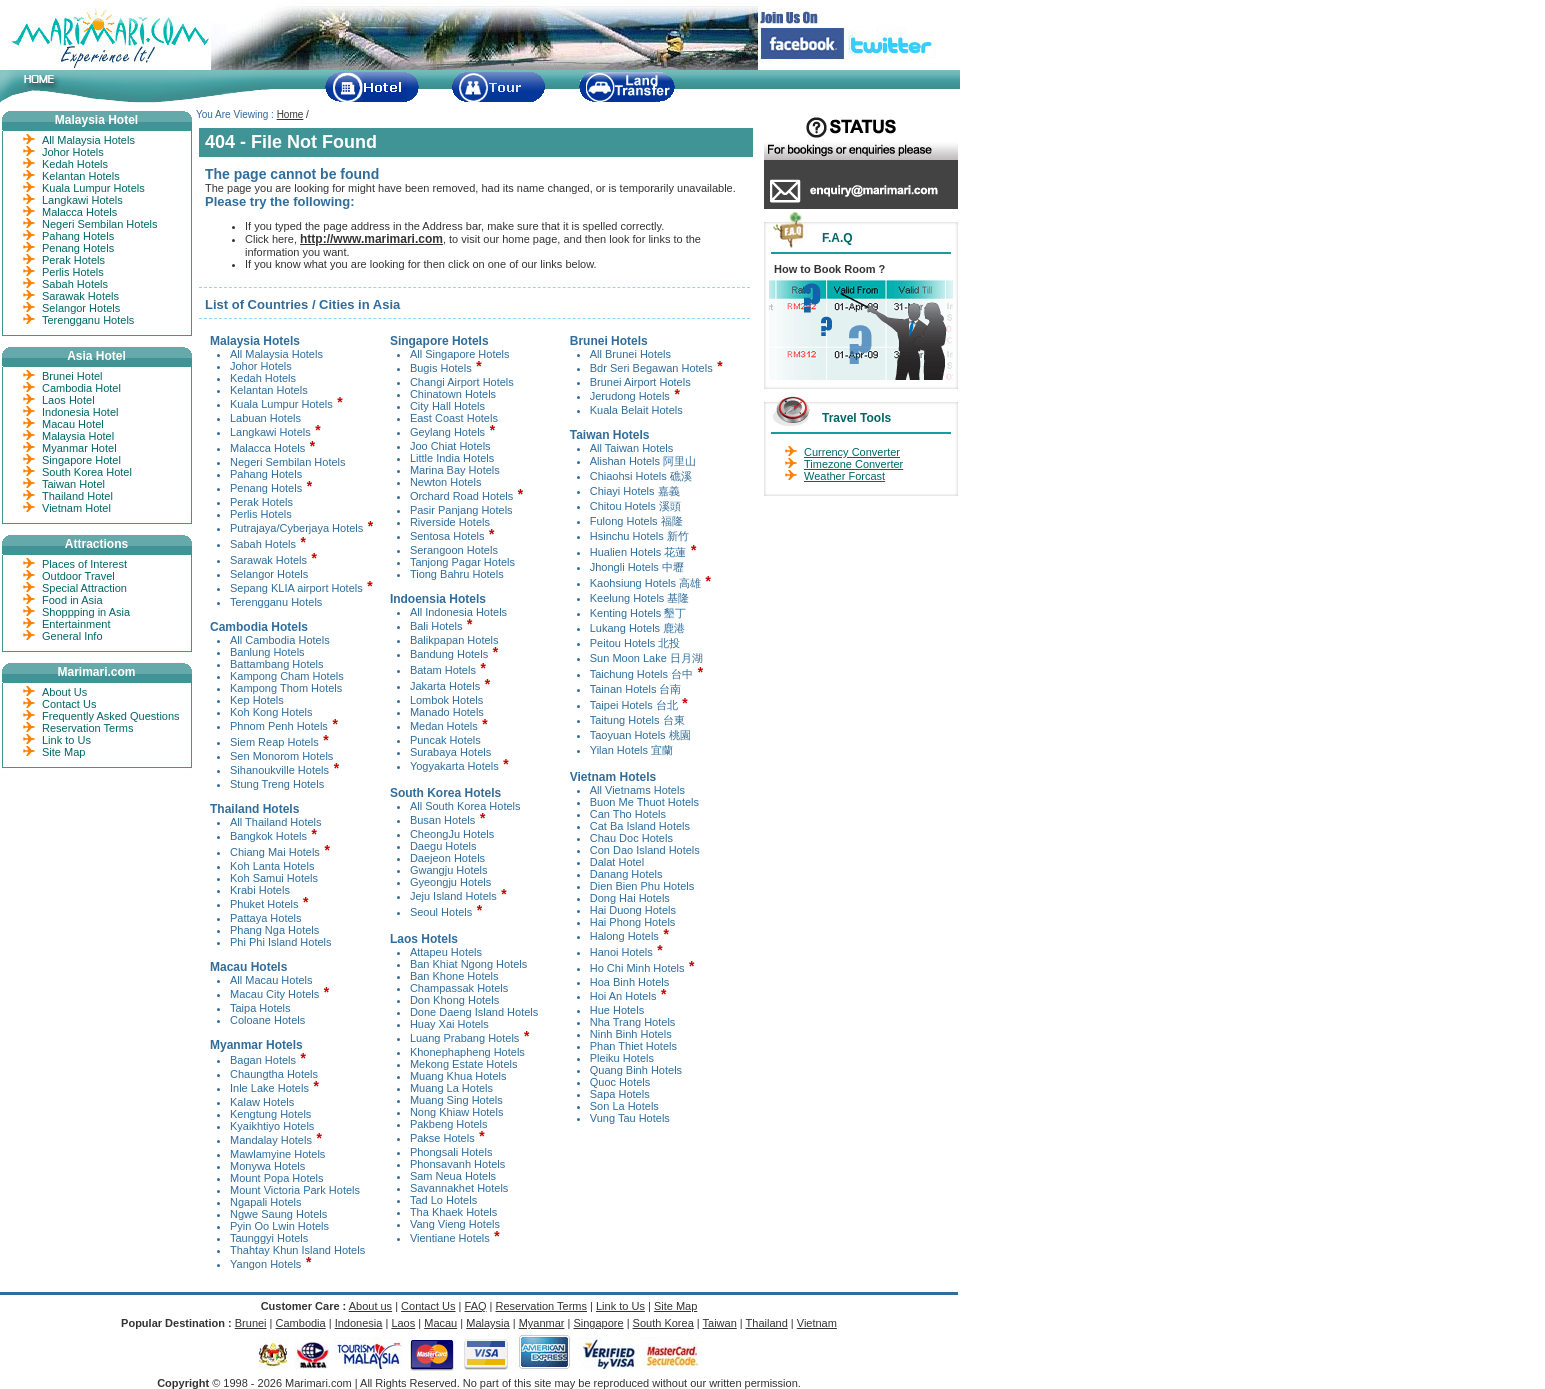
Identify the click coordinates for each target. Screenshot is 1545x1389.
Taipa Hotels (260, 1008)
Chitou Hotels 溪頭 (635, 506)
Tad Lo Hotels (443, 1200)
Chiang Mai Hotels (275, 852)
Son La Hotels (624, 1106)
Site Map (63, 752)
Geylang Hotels (447, 432)
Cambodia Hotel (81, 388)
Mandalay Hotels (271, 1140)
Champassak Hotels (459, 988)
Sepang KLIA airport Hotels (296, 588)
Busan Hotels (442, 820)
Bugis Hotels (441, 368)
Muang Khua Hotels (458, 1076)
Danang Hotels (626, 874)
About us (370, 1306)
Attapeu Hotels (446, 952)
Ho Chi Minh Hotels (637, 968)
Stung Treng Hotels (277, 784)
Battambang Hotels (277, 664)
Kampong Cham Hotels (287, 676)
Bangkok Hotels (268, 836)
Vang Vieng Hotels (455, 1224)
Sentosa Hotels (447, 536)
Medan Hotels (444, 726)
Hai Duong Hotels (633, 910)
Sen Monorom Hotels (281, 756)
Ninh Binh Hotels (631, 1034)
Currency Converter (852, 452)
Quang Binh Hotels (636, 1070)
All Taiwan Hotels (632, 448)
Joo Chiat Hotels (450, 446)
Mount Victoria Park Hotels (295, 1190)
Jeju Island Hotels (453, 896)
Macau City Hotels (274, 994)
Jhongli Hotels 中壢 (637, 567)
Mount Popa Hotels (277, 1178)
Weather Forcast (844, 476)
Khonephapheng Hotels (467, 1052)
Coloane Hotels (267, 1020)
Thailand (767, 1323)
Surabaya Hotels (450, 752)
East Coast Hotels (454, 418)
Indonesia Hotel (80, 412)
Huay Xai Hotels (449, 1024)
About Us (64, 692)
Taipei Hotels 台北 (635, 705)
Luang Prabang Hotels (464, 1038)
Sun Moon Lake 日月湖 (646, 658)
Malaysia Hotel (78, 436)
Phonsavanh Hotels (457, 1164)
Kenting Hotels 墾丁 (638, 613)
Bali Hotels (436, 626)
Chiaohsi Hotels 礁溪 (641, 476)
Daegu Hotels (443, 846)
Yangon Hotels (265, 1264)
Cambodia (301, 1323)
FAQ (476, 1306)
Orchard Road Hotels (461, 496)
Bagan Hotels (263, 1060)
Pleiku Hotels (622, 1058)
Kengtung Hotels (270, 1114)
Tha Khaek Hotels (453, 1212)
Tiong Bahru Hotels (457, 574)
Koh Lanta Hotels (272, 866)
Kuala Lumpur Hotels (281, 404)
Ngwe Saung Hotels (278, 1214)
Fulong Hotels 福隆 (636, 521)
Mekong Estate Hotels (464, 1064)
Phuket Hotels (264, 904)
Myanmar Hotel (79, 448)
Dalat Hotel (617, 862)
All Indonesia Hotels (458, 612)
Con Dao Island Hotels (645, 850)
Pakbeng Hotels (449, 1124)
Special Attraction (84, 588)
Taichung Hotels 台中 (641, 674)
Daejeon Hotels (447, 858)
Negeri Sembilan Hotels (288, 462)
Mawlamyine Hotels (277, 1154)
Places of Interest (84, 564)
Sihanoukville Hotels (279, 770)
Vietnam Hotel (76, 508)
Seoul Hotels (441, 912)
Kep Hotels (257, 700)
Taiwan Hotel (73, 484)
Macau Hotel (73, 424)
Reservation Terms (88, 728)
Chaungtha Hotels (274, 1074)
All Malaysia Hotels (276, 354)
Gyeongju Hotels (450, 882)
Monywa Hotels (267, 1166)
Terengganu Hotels (276, 602)
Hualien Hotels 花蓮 (638, 552)
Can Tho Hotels (628, 814)
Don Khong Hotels (454, 1000)
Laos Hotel (68, 400)
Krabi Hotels (260, 890)
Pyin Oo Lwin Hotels (279, 1226)
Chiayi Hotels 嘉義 (635, 491)
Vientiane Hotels (450, 1238)
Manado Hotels (447, 712)
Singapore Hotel (81, 460)
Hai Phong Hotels (633, 922)
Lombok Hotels (446, 700)
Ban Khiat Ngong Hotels (468, 964)
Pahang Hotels (266, 474)
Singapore (598, 1323)
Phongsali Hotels (451, 1152)
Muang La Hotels (451, 1088)
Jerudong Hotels (630, 396)
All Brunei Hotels (630, 354)
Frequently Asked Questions (111, 716)
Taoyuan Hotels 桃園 (640, 735)
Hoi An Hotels (623, 996)
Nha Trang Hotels (633, 1022)
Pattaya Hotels (266, 918)
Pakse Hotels (442, 1138)
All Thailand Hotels (276, 822)
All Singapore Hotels (460, 354)
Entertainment (76, 624)
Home (290, 114)
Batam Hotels (443, 670)
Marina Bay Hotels (455, 470)
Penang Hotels (266, 488)
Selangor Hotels (269, 574)
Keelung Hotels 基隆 (640, 598)
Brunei (251, 1323)
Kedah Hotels (263, 378)
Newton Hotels (446, 482)
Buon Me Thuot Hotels (644, 802)
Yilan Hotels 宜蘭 (631, 750)
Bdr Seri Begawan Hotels (651, 368)
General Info (72, 636)
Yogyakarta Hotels (454, 766)
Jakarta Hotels (445, 686)
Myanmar (542, 1323)
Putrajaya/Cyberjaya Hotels (296, 528)
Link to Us (66, 740)
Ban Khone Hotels (454, 976)
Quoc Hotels (620, 1082)
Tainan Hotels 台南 (636, 689)
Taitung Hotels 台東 (637, 720)
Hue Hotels (617, 1010)
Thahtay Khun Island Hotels (297, 1250)
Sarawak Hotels (268, 560)
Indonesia (359, 1323)
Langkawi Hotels (270, 432)
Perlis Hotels (261, 514)
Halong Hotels (624, 936)
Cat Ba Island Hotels (640, 826)
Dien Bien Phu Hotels (642, 886)
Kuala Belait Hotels (636, 410)
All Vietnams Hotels (637, 790)
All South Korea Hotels (465, 806)
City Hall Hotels (447, 406)
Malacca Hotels (267, 448)
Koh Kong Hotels (271, 712)
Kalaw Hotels (262, 1102)
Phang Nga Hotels (274, 930)
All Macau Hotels (271, 980)
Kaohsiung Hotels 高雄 (645, 583)
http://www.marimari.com (371, 239)
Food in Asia (72, 600)
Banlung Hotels (267, 652)
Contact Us (69, 704)
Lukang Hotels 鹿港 (637, 628)
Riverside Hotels (450, 522)
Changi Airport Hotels (462, 382)
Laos (403, 1323)
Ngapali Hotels (266, 1202)
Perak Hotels (261, 502)
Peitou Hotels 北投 (635, 643)
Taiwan (720, 1323)
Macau (440, 1323)
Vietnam (817, 1323)
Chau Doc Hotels (631, 838)
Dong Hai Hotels (630, 898)
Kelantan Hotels (269, 390)
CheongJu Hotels (452, 834)
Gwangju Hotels (449, 870)
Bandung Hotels (449, 654)
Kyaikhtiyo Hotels (272, 1126)
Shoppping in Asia (86, 612)
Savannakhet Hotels (459, 1188)
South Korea (663, 1323)
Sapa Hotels (620, 1094)
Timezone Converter (853, 464)
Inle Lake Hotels (269, 1088)
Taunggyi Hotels (269, 1238)
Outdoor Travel (78, 576)
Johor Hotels (261, 366)
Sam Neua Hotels (453, 1176)
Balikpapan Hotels (454, 640)
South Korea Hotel (87, 472)
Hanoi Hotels (621, 952)
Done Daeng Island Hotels (474, 1012)
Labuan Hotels (265, 418)
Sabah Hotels (263, 544)
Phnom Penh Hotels (279, 726)
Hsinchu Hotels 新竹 (639, 536)
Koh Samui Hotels (274, 878)
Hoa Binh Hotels (630, 982)
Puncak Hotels (445, 740)
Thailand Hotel (77, 496)
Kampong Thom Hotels (286, 688)
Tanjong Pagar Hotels (462, 562)
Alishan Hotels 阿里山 (643, 461)
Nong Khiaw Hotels (457, 1112)
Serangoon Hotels (454, 550)
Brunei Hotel (72, 376)
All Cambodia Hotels (280, 640)
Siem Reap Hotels (274, 742)
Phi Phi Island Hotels (281, 942)
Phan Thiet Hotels (633, 1046)
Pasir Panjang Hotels (461, 510)
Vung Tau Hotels (630, 1118)
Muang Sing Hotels (456, 1100)
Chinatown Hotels (453, 394)
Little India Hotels (452, 458)
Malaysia (487, 1323)
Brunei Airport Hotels (640, 382)
